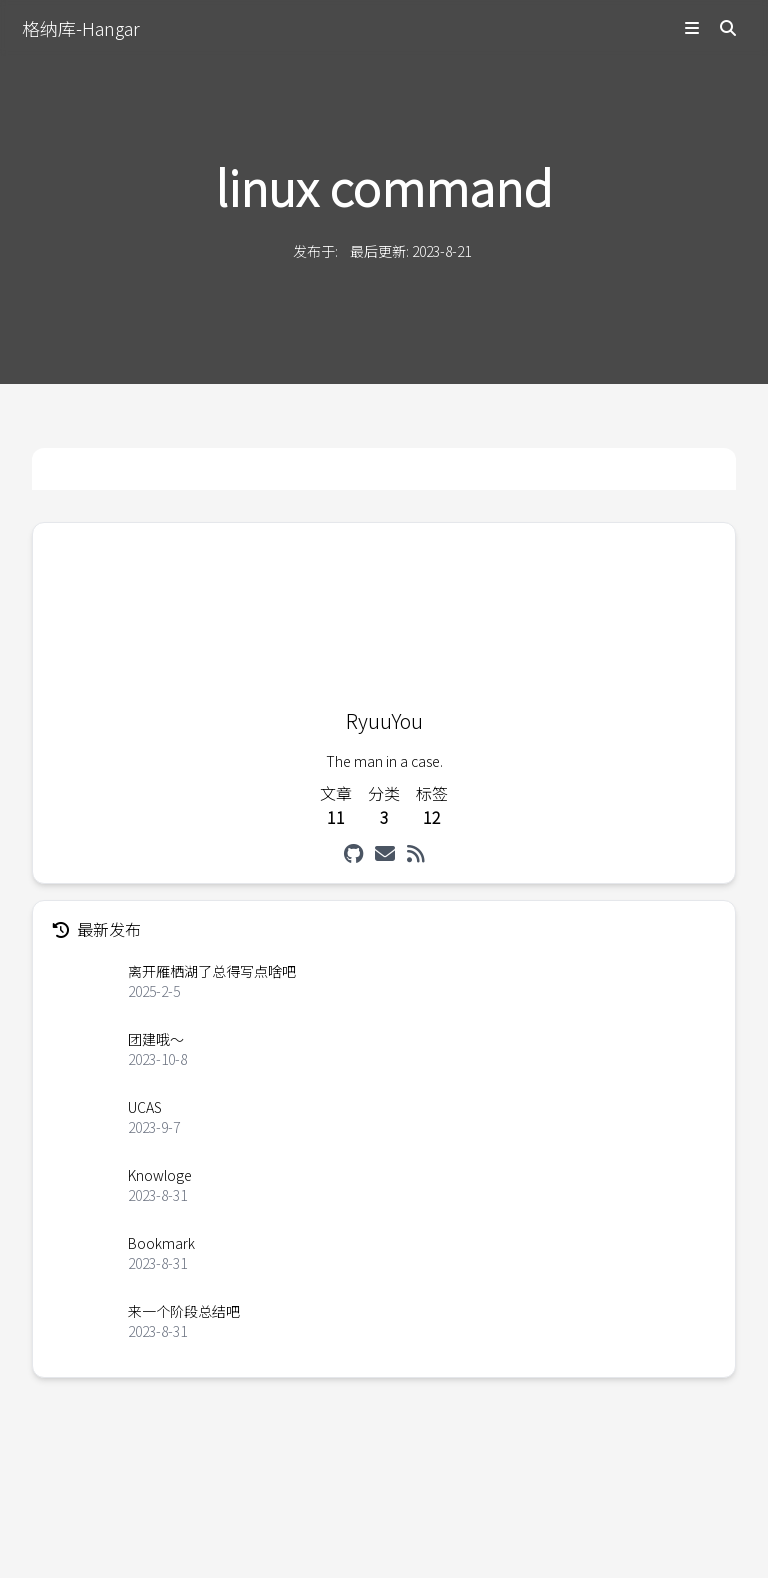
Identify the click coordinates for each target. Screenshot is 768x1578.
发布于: (315, 251)
